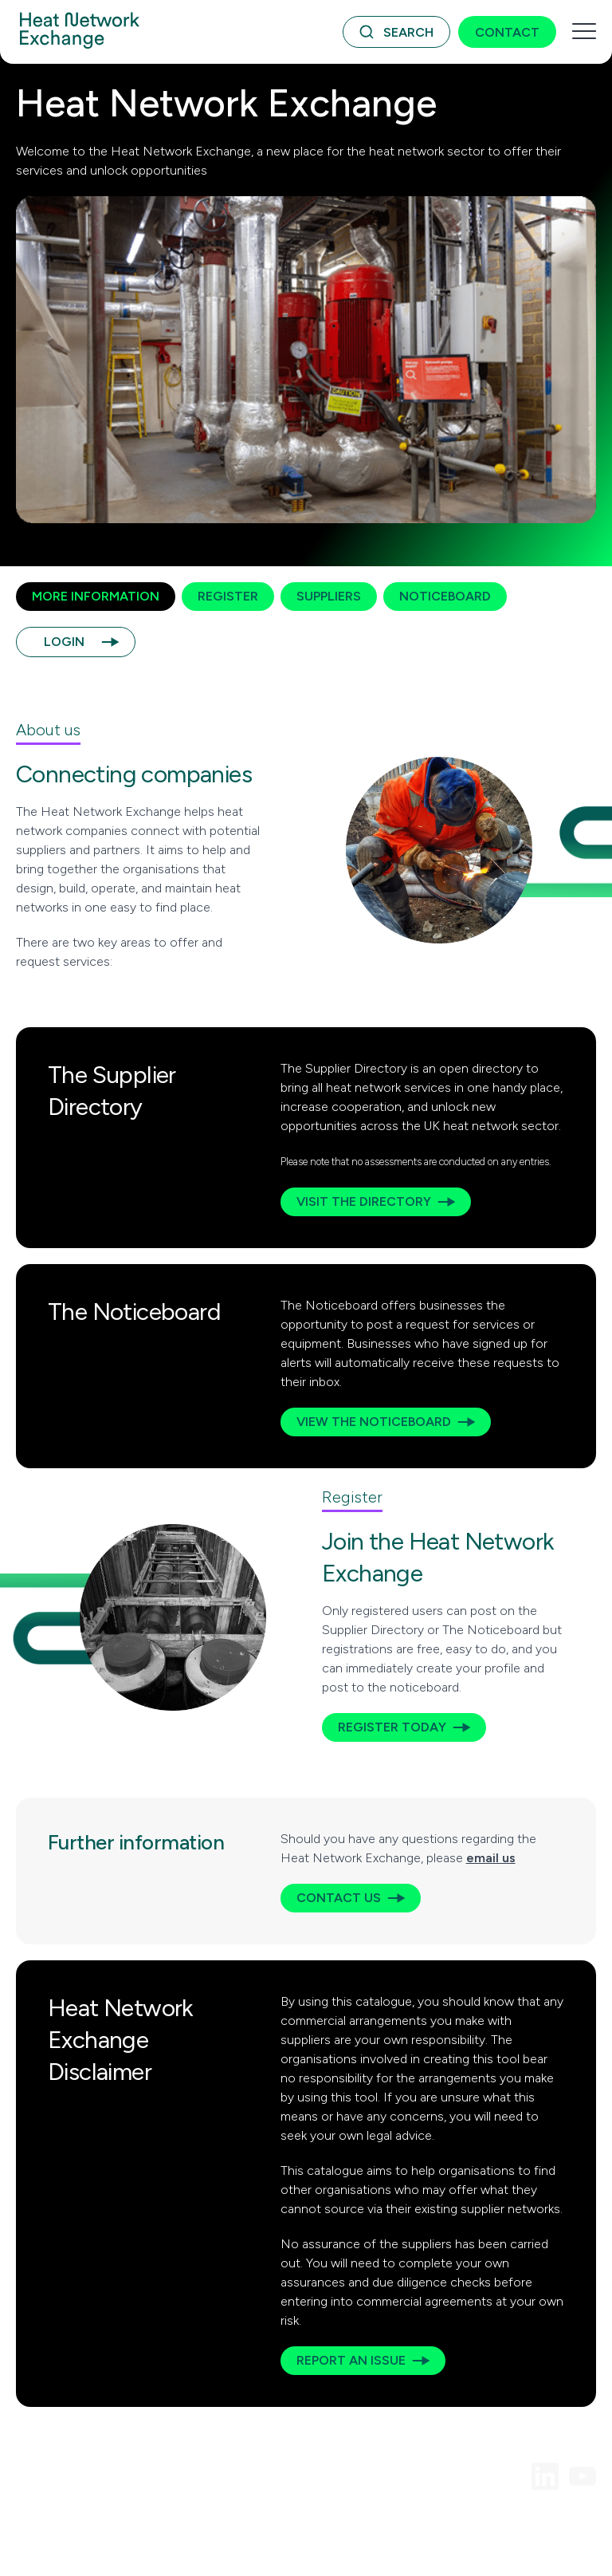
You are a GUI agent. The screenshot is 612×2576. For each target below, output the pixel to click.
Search (408, 32)
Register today (392, 1727)
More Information (95, 596)
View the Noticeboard (373, 1421)
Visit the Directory (363, 1201)
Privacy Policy (266, 2524)
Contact (507, 32)
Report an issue (351, 2360)
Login (64, 641)
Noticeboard (445, 596)
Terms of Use (50, 2524)
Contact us (338, 1897)
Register (228, 596)
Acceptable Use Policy (158, 2524)
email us (491, 1857)
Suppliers (328, 596)
